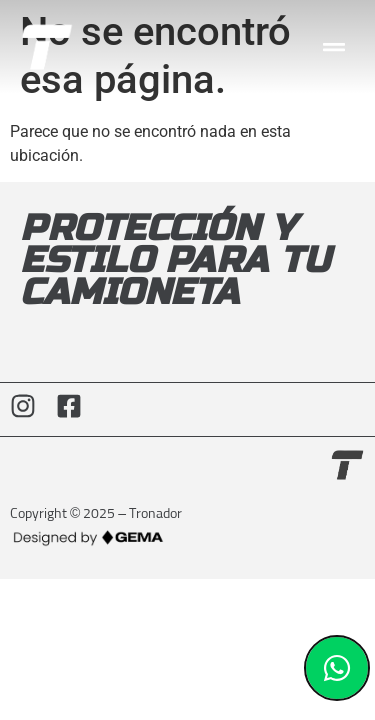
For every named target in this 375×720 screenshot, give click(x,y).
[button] (334, 47)
